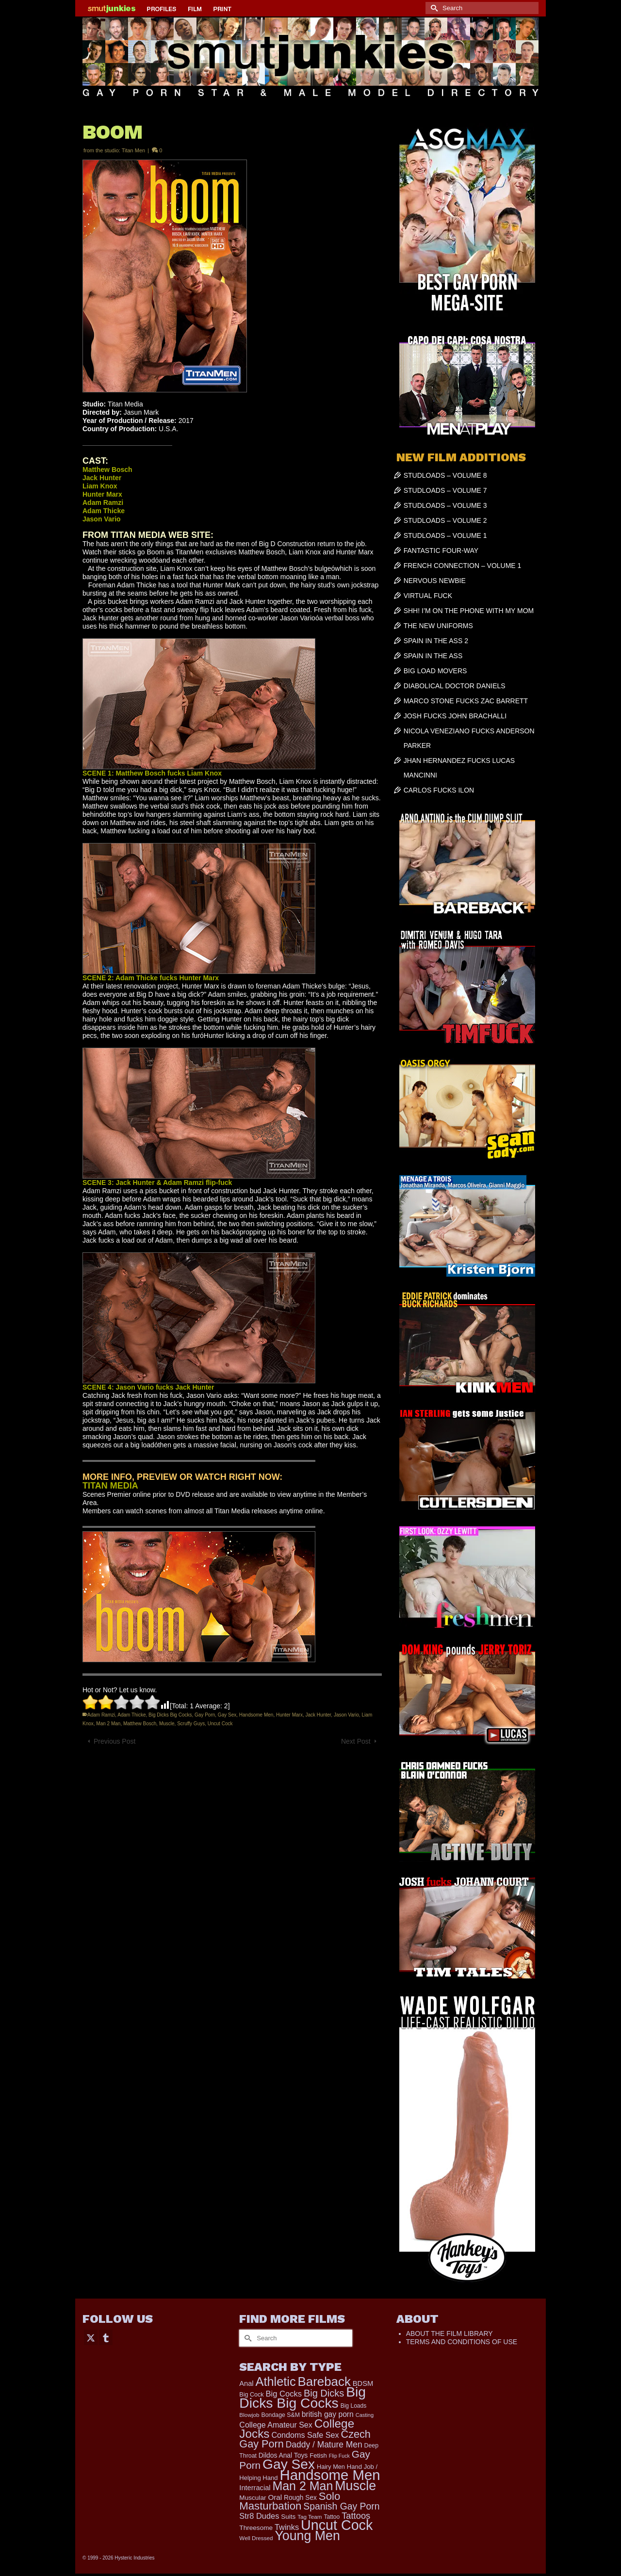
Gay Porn (205, 1714)
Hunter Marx (289, 1714)
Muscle (167, 1723)
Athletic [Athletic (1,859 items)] (276, 2381)
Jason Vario (346, 1714)
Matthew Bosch (139, 1723)
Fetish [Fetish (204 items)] (318, 2455)
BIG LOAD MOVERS (435, 671)
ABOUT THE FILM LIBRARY (449, 2333)
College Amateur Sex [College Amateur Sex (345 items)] (275, 2424)
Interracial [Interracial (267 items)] (254, 2488)
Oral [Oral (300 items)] (275, 2497)
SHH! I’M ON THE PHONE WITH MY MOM (469, 611)
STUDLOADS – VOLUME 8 (445, 475)
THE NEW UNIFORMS (438, 626)
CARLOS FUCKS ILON (439, 790)
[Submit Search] (432, 8)
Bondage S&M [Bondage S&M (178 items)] (280, 2415)
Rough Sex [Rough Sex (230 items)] (300, 2497)
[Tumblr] (106, 2337)
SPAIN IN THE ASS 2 (436, 641)
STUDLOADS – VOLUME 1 (445, 535)
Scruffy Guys (191, 1723)
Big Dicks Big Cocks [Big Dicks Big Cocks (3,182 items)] (302, 2397)
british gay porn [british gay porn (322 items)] (328, 2414)
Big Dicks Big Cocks (170, 1714)
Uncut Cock (220, 1723)
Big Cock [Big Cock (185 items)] (251, 2394)
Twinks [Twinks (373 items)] (287, 2527)
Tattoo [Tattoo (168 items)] (332, 2516)
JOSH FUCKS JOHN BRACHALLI (455, 716)
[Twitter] (91, 2337)
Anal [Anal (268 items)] (246, 2383)
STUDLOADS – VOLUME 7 (445, 490)
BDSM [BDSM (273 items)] (363, 2383)
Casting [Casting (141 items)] (365, 2415)
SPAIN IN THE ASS (433, 656)
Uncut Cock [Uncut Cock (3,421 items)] (337, 2525)
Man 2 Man (108, 1723)
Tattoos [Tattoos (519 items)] (356, 2516)
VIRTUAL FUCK (428, 595)
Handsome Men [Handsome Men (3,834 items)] (329, 2475)
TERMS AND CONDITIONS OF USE (461, 2342)
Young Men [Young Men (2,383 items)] (307, 2535)
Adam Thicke (131, 1714)
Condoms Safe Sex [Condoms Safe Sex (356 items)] (305, 2434)
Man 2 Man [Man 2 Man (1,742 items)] (302, 2486)
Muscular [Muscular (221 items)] (252, 2497)
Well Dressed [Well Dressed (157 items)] (256, 2538)
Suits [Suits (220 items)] (288, 2516)
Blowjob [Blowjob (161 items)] (249, 2415)
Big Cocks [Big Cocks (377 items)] (284, 2393)
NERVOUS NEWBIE (435, 580)
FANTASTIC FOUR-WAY (441, 550)
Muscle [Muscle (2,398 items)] (355, 2486)
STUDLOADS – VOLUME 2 (445, 520)
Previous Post (114, 1741)
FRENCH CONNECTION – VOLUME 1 (463, 565)
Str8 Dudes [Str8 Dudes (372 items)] (259, 2515)
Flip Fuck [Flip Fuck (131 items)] (339, 2456)
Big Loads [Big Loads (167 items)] (354, 2405)
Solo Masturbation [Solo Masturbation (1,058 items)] (289, 2501)
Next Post (356, 1741)
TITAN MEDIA (110, 1486)
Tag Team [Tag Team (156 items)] (309, 2516)
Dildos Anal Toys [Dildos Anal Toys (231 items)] (283, 2455)
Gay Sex (227, 1714)
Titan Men (134, 150)
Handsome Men (256, 1714)
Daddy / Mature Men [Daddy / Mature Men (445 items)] (324, 2444)
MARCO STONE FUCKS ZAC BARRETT (466, 701)
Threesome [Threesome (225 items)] (256, 2527)
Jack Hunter (318, 1714)
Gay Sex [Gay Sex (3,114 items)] (288, 2464)
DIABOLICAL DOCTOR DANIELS (455, 686)
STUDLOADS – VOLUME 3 (445, 505)
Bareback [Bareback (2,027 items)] (324, 2381)
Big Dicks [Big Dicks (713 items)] (324, 2393)
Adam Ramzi (101, 1714)
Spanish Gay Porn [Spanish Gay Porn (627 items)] (341, 2506)
